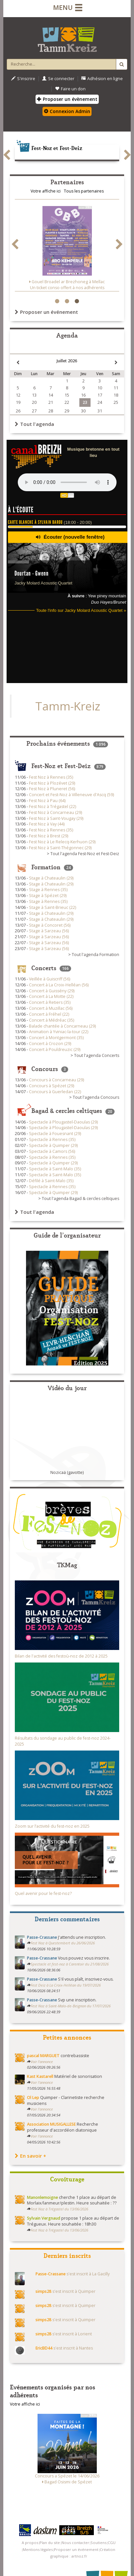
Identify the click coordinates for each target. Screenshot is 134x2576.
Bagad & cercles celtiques (66, 1110)
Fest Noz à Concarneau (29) (55, 812)
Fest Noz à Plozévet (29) (52, 783)
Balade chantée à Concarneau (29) (62, 1026)
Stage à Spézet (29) (48, 895)
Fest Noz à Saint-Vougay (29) (56, 818)
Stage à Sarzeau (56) (49, 931)
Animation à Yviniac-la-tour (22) (58, 1031)
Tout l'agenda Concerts (96, 1055)
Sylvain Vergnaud (44, 2218)
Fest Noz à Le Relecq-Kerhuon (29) (62, 842)
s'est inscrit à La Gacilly (73, 2274)
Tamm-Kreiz (67, 706)
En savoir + (30, 2155)
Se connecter (58, 78)
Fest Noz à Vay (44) (47, 824)
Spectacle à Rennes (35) (52, 1139)
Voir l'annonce (42, 2061)
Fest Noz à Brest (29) (48, 836)
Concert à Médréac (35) (51, 1020)
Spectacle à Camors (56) (52, 1151)
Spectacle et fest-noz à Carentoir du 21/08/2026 (70, 1964)
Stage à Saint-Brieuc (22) (52, 907)
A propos (30, 2542)
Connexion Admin (67, 111)
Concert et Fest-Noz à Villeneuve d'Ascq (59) (71, 794)
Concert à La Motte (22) (51, 996)
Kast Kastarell (40, 2076)
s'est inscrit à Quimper (65, 2291)
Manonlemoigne (42, 2197)
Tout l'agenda (34, 424)
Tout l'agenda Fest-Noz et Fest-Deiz (84, 853)
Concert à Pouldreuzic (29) (54, 1049)
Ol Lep (33, 2097)
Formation (46, 866)
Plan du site (50, 2542)
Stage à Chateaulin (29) (51, 878)
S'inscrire (23, 78)
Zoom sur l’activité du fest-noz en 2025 (52, 1826)
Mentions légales (38, 2549)
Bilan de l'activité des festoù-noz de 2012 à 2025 (61, 1656)
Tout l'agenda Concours (96, 1097)
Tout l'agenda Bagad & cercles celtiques (80, 1198)
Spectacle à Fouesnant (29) (55, 1133)
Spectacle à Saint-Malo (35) (55, 1169)
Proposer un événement (46, 312)
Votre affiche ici (46, 191)
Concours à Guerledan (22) (55, 1091)
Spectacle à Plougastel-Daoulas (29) (63, 1122)
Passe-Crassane (42, 1937)
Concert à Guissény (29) (51, 991)
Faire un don (70, 89)
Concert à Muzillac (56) (50, 1008)
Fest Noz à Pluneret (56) (52, 789)
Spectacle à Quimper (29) (53, 1145)
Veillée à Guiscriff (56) (49, 979)
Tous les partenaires (84, 191)
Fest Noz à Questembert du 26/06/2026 (63, 1942)
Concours (44, 1067)
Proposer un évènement (67, 99)
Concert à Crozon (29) (50, 1043)
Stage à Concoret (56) (49, 925)
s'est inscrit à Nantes (64, 2348)
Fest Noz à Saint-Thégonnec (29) (60, 848)
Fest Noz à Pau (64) (47, 800)
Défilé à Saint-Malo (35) (51, 1180)
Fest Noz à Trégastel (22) (52, 806)
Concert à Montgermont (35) (56, 1037)
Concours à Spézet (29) (51, 1086)
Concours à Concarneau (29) (56, 1080)
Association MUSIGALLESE (51, 2124)
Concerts (43, 967)
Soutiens (98, 2542)
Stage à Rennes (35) (48, 889)
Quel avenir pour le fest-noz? (43, 1893)
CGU (112, 2542)
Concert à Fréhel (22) (49, 1014)
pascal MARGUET (43, 2055)
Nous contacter (75, 2542)
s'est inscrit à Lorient (64, 2334)
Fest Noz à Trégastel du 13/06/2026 (59, 2208)
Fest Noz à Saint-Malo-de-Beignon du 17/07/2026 (71, 2005)
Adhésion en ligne (102, 78)
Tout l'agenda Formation (95, 954)
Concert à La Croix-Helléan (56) (59, 985)
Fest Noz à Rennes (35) (51, 777)
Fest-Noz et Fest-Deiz (48, 147)
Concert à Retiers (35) (49, 1002)
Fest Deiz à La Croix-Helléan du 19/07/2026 (66, 1985)
